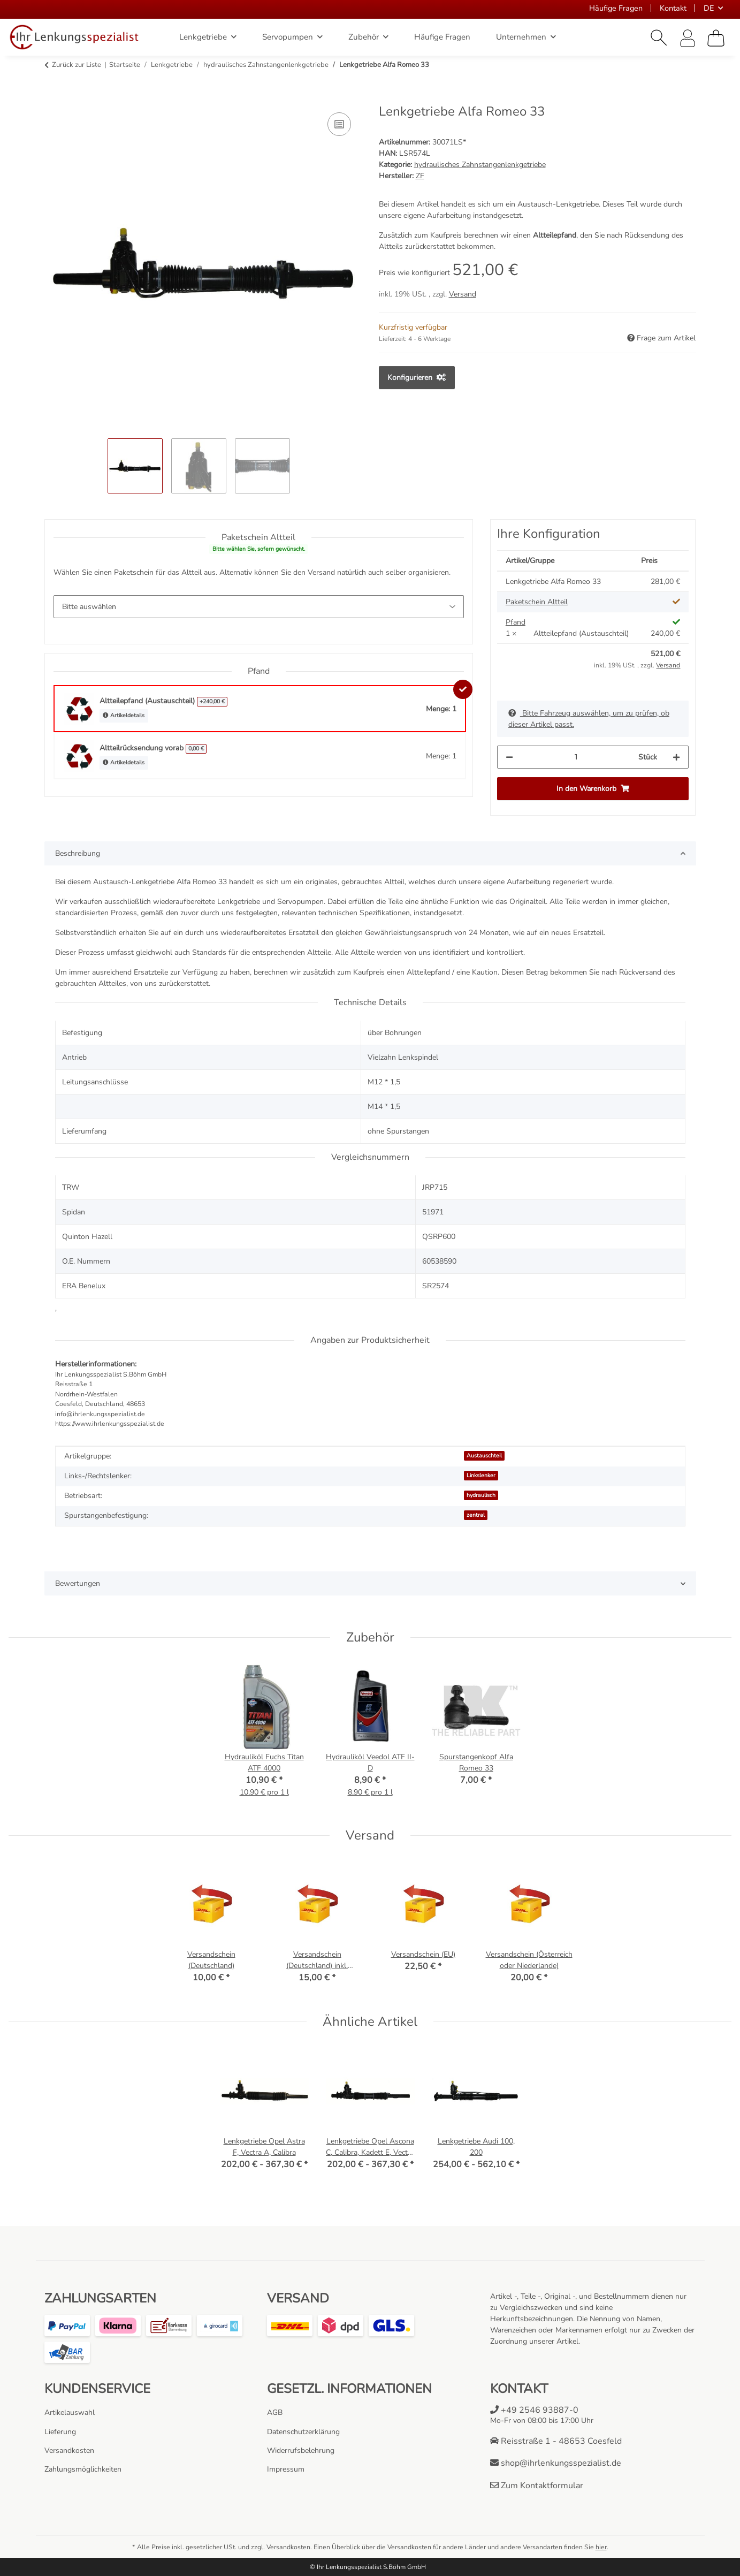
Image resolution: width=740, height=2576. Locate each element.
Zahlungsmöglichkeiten (82, 2469)
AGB (275, 2412)
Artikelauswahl (69, 2412)
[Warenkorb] (715, 38)
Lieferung (60, 2432)
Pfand (515, 622)
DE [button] (709, 8)
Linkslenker (481, 1475)
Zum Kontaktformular (536, 2485)
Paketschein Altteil (537, 602)
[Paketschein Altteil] (259, 606)
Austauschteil (484, 1456)
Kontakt (673, 8)
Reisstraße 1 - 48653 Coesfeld (556, 2441)
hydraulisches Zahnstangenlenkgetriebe (480, 164)
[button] (659, 38)
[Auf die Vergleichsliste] (339, 124)
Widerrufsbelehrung (300, 2450)
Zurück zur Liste (76, 65)
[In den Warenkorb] (53, 98)
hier (601, 2547)
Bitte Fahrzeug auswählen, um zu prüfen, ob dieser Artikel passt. (588, 719)
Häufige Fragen (616, 8)
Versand (462, 294)
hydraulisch (481, 1495)
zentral (476, 1515)
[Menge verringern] (509, 757)
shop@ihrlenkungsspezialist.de (555, 2463)
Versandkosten (69, 2450)
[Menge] (576, 757)
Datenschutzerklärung (303, 2432)
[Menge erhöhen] (676, 757)
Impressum (285, 2469)
